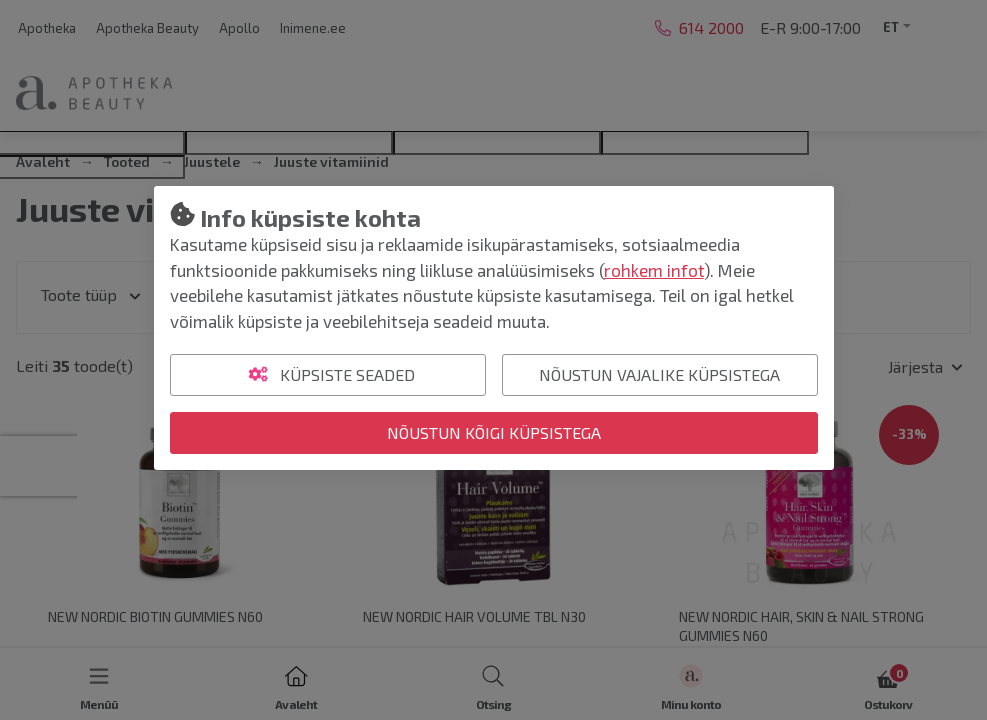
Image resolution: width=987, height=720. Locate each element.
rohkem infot (654, 270)
